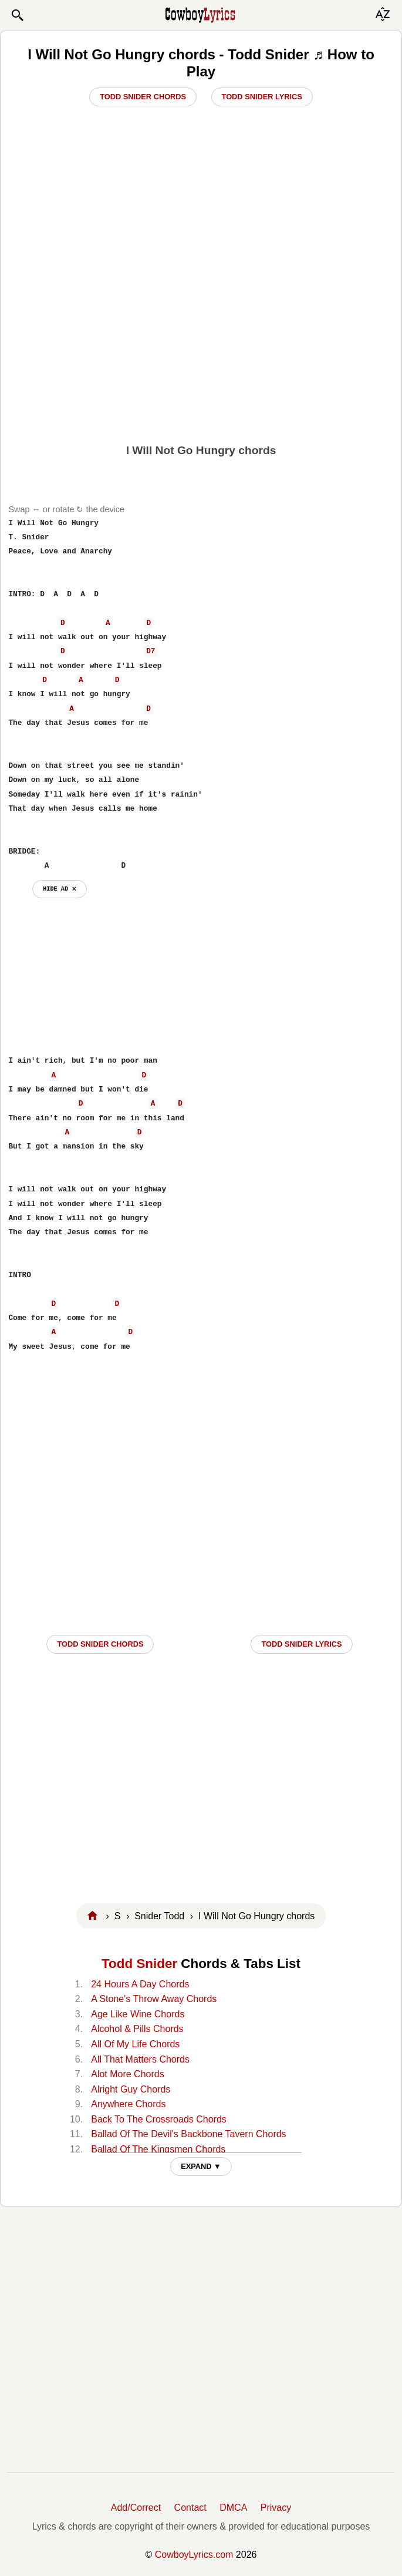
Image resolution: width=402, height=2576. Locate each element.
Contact (190, 2508)
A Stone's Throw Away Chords (154, 1999)
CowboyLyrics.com (194, 2555)
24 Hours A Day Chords (140, 1984)
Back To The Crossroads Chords (159, 2119)
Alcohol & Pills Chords (137, 2029)
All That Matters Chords (140, 2059)
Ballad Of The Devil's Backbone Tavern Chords (188, 2134)
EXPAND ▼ (201, 2166)
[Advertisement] (201, 346)
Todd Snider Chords (143, 96)
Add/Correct (136, 2508)
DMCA (233, 2508)
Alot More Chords (127, 2074)
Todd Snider (139, 1963)
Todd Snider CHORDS (100, 1644)
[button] (17, 15)
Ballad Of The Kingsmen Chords (158, 2149)
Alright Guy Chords (130, 2089)
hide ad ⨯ (59, 888)
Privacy (276, 2508)
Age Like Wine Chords (137, 2014)
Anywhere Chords (128, 2104)
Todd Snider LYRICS (301, 1644)
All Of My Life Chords (135, 2044)
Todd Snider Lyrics (262, 96)
